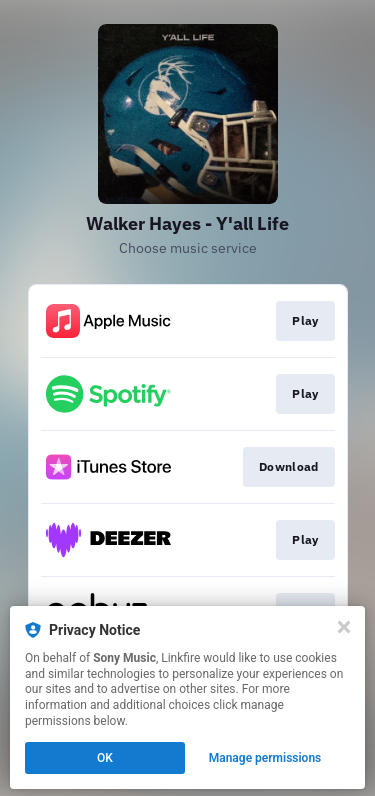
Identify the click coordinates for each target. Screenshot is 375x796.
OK (105, 758)
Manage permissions (265, 758)
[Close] (344, 627)
